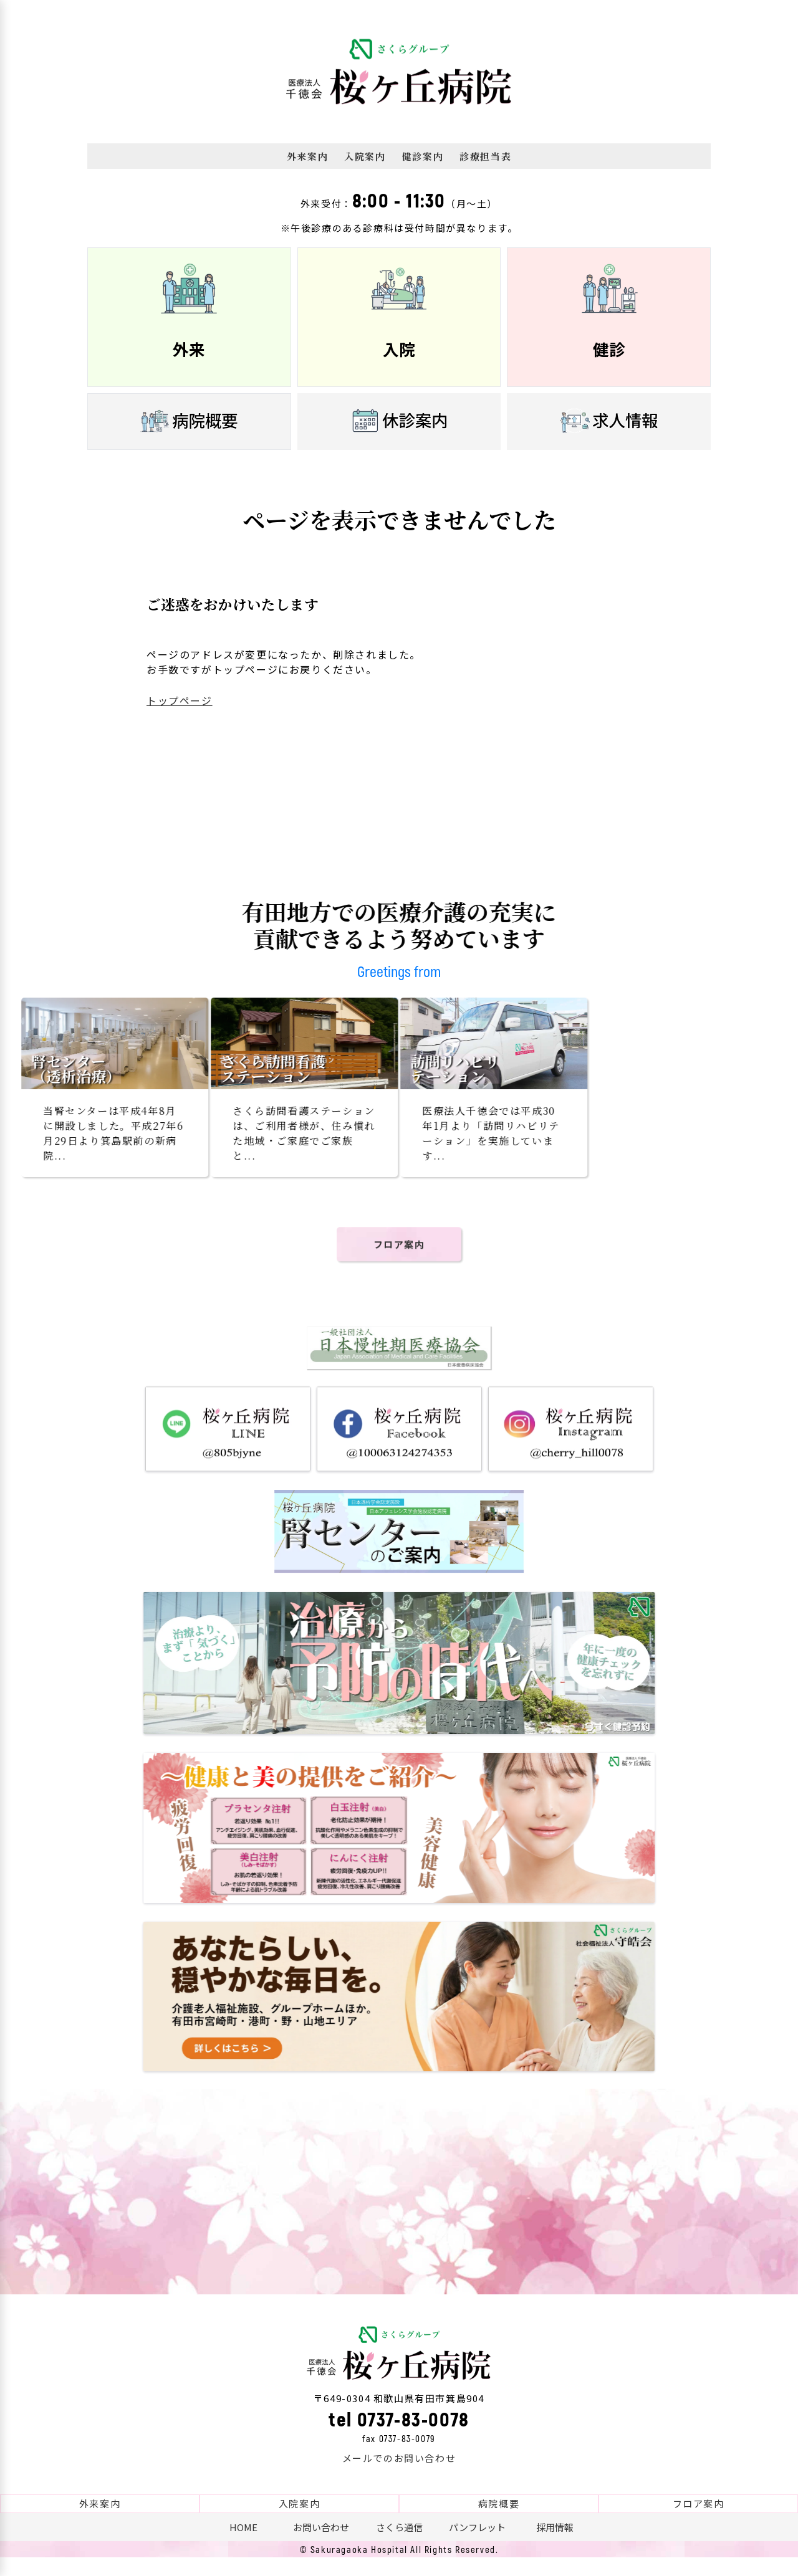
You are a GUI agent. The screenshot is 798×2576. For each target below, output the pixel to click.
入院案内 (364, 156)
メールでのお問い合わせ (399, 2476)
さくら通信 (399, 2545)
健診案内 (422, 156)
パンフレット (477, 2545)
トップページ (180, 700)
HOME (243, 2545)
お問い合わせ (321, 2545)
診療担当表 (485, 156)
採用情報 (555, 2545)
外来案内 (307, 156)
